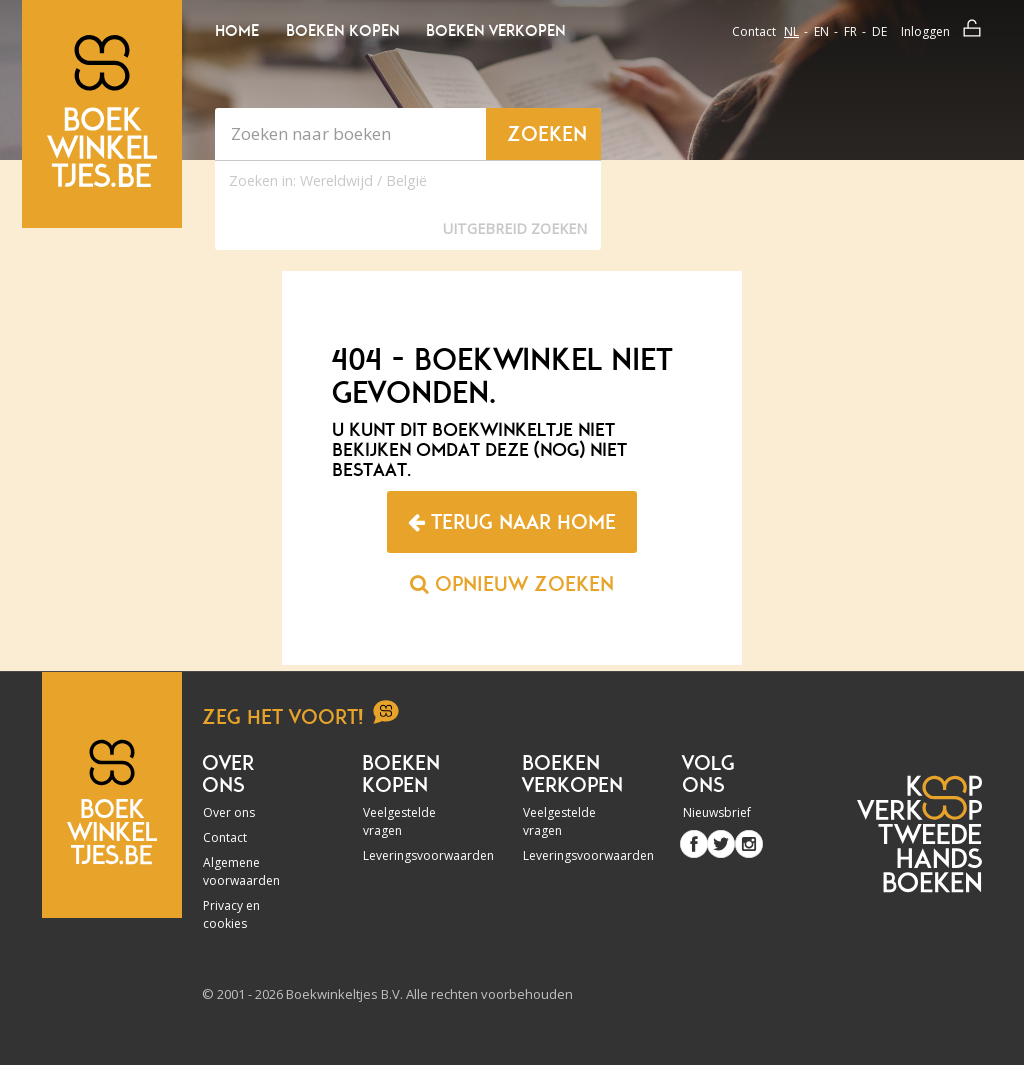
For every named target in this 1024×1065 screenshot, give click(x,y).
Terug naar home (512, 522)
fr (850, 31)
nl (791, 31)
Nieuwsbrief (717, 812)
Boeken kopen (342, 31)
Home (237, 31)
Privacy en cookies (231, 914)
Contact (754, 31)
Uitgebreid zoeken (515, 228)
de (879, 31)
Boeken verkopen (495, 31)
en (821, 31)
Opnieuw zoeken (512, 584)
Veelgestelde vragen (399, 821)
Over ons (229, 812)
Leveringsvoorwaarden (406, 855)
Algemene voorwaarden (241, 871)
